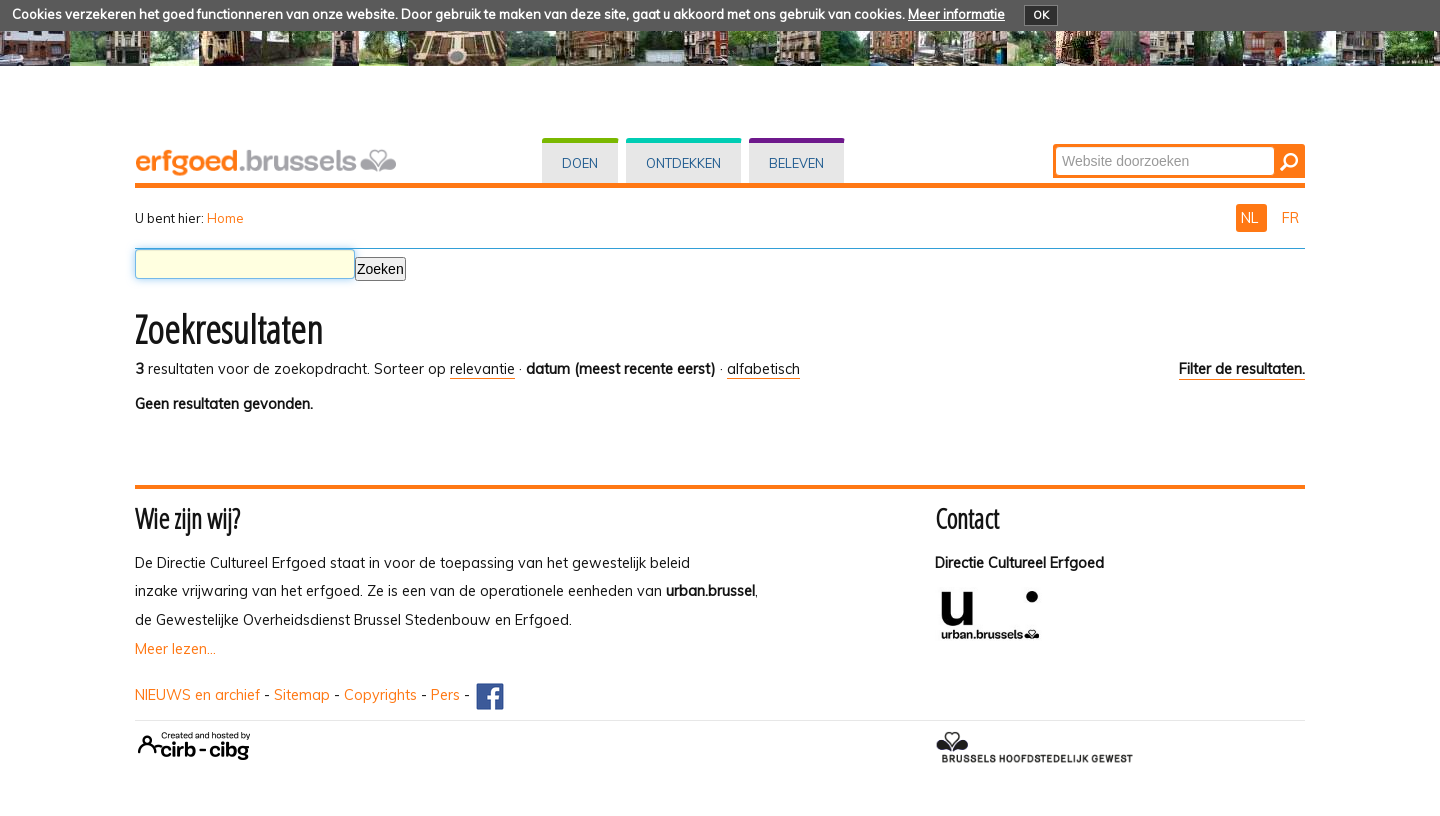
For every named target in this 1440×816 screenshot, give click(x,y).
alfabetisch (763, 369)
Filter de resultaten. (1242, 369)
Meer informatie (956, 14)
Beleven (796, 163)
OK (1041, 15)
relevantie (482, 369)
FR (1290, 218)
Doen (580, 163)
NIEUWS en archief (197, 695)
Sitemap (302, 695)
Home (225, 218)
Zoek (1054, 145)
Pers (445, 695)
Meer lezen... (175, 649)
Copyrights (380, 695)
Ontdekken (683, 163)
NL (1251, 218)
